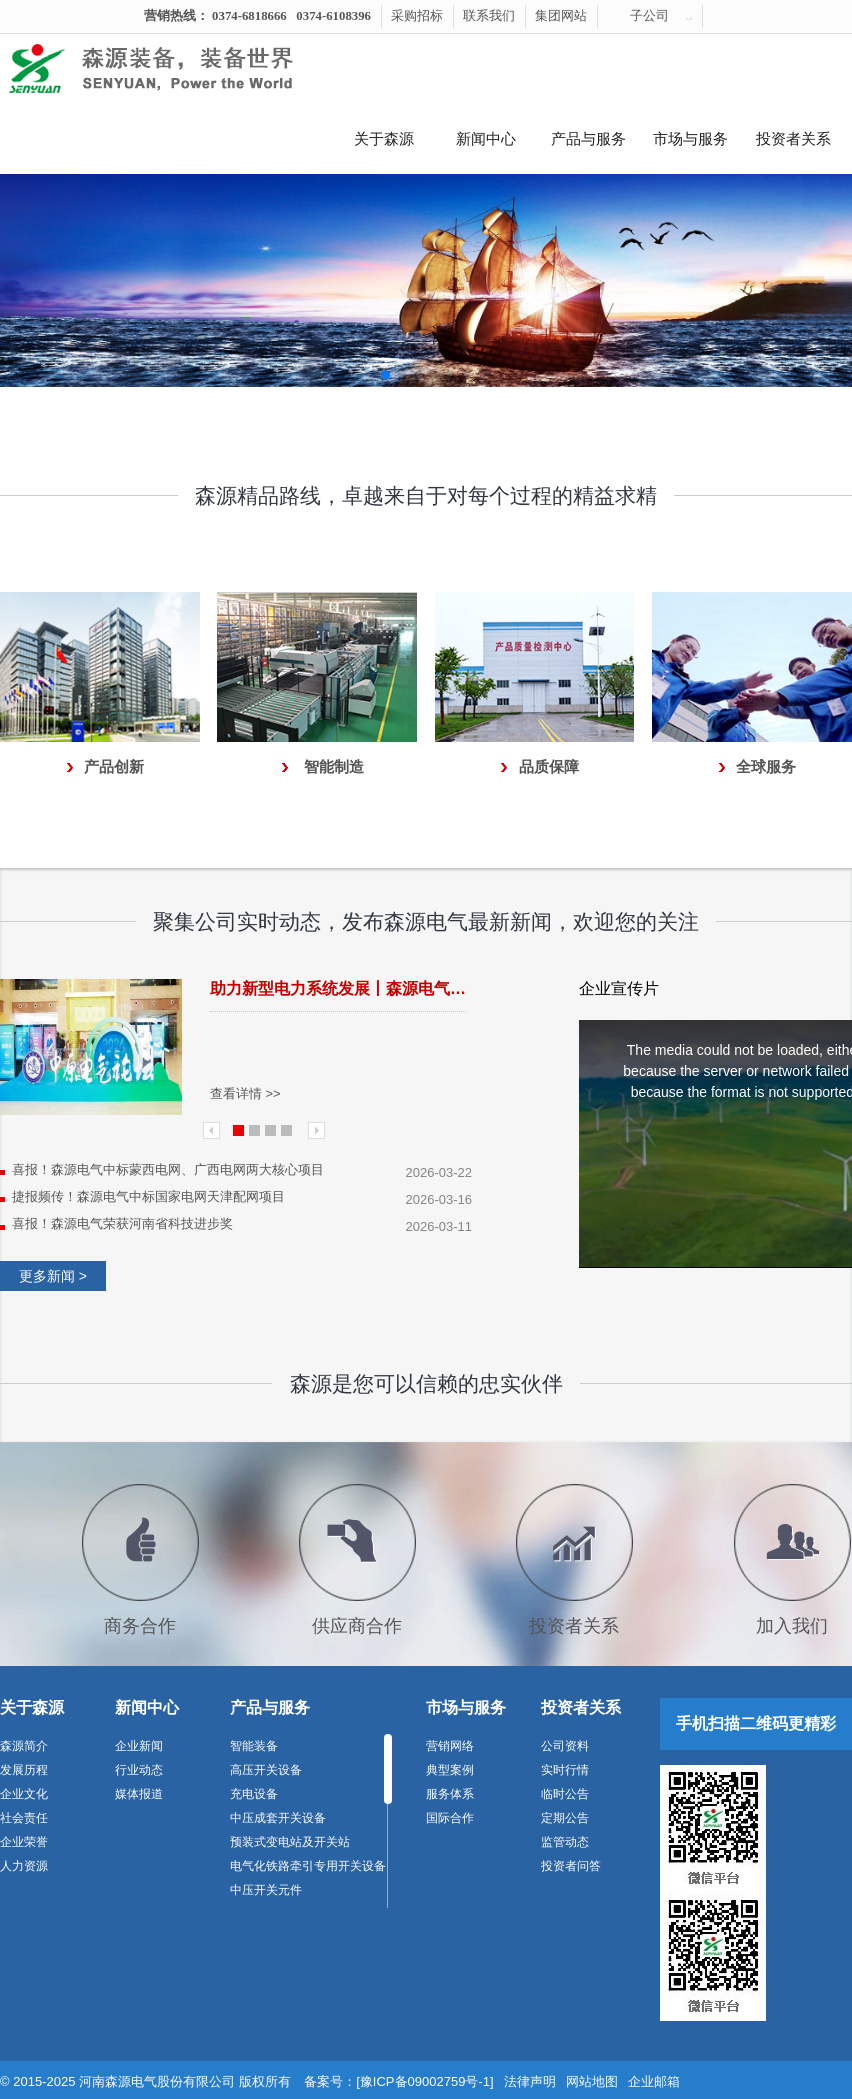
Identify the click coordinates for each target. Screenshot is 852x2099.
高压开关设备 (266, 1770)
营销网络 (450, 1746)
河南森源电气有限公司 (175, 69)
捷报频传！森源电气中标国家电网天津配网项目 (148, 1196)
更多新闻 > (53, 1276)
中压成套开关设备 (278, 1818)
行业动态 (139, 1770)
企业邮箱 (654, 2081)
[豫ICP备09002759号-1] (424, 2081)
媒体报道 (139, 1794)
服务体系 (450, 1794)
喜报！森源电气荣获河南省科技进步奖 (122, 1223)
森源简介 (24, 1746)
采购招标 (417, 16)
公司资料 (565, 1746)
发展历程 (24, 1770)
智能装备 (254, 1746)
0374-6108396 (333, 16)
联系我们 (489, 16)
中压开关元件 (266, 1890)
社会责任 (24, 1818)
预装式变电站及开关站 (290, 1842)
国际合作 (450, 1818)
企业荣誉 (24, 1842)
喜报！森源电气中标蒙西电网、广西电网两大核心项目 (168, 1169)
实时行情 (565, 1770)
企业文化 (24, 1794)
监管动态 (565, 1842)
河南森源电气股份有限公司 (157, 2081)
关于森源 (384, 139)
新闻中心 (486, 139)
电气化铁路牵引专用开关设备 (308, 1866)
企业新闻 (139, 1746)
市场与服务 (690, 139)
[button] (386, 375)
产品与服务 (588, 139)
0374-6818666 (249, 16)
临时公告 (565, 1794)
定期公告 (565, 1818)
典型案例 (450, 1770)
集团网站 (561, 16)
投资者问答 (571, 1866)
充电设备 (254, 1794)
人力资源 (24, 1866)
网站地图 (592, 2081)
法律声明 (530, 2081)
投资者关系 (793, 139)
